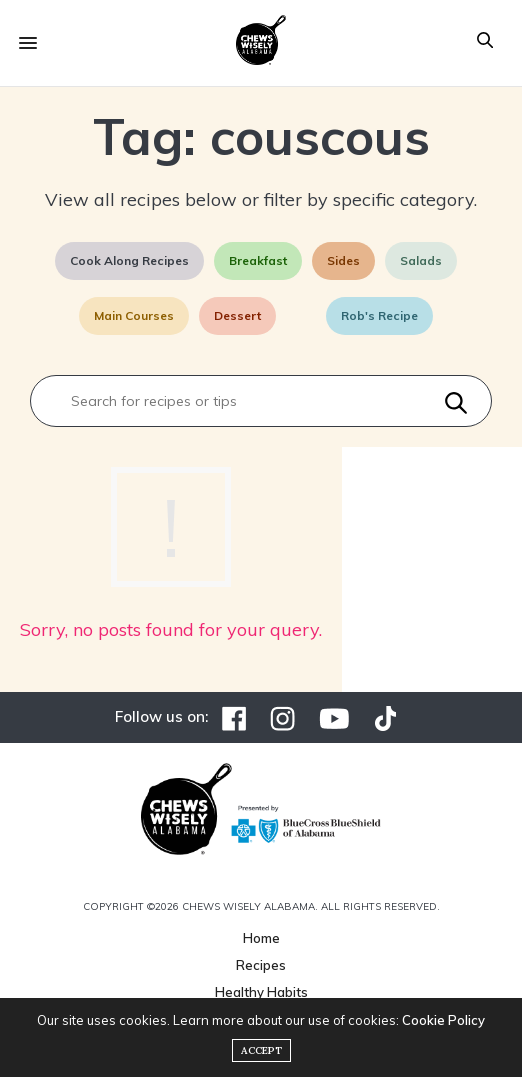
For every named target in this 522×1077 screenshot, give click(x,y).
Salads (421, 260)
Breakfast (258, 260)
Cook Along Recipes (129, 260)
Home (261, 938)
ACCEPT (261, 1050)
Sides (343, 260)
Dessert (237, 315)
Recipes (261, 965)
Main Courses (134, 315)
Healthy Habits (261, 992)
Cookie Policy (443, 1020)
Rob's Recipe (379, 315)
